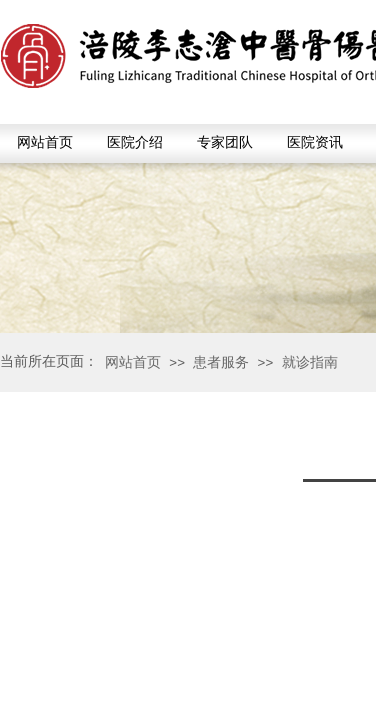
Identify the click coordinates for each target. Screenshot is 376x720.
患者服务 (221, 362)
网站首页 (45, 142)
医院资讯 (315, 142)
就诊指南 (310, 362)
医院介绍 (135, 142)
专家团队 (225, 142)
